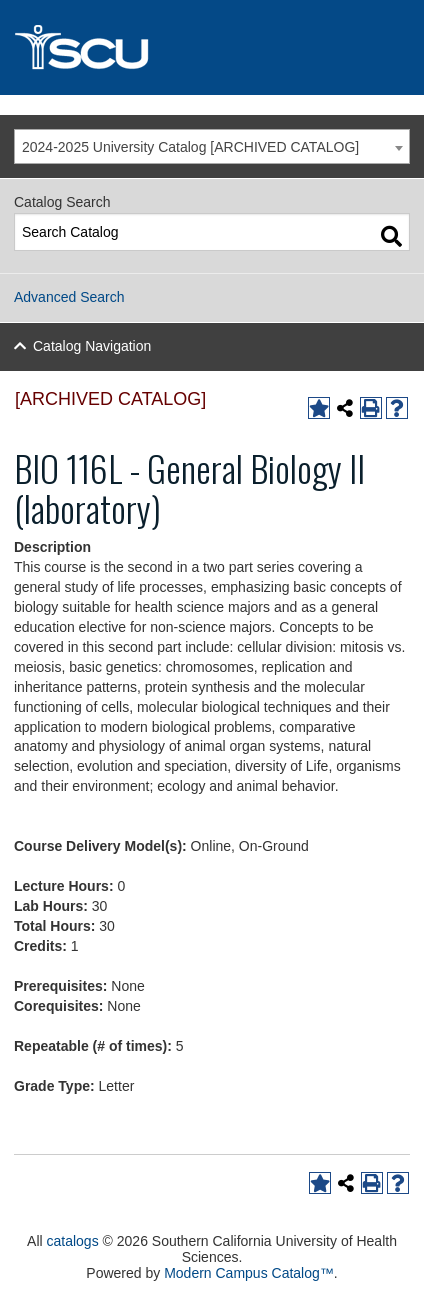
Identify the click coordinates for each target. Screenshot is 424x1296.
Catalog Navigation (92, 346)
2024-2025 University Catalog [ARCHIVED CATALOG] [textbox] (190, 147)
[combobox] (212, 146)
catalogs (73, 1241)
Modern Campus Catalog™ (249, 1273)
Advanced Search (69, 297)
